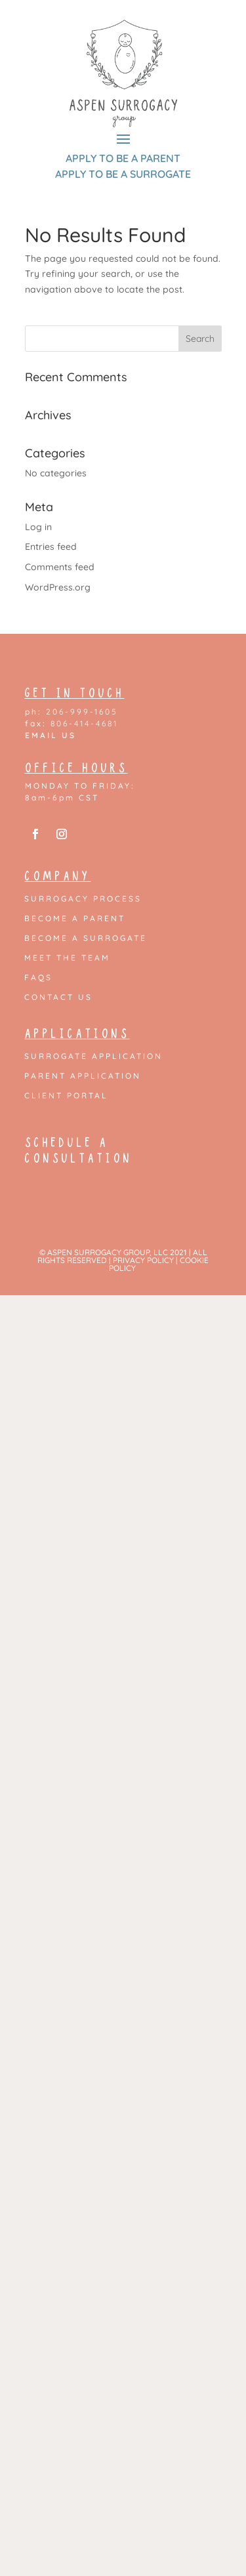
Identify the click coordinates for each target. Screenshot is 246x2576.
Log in (38, 527)
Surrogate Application (93, 1056)
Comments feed (59, 567)
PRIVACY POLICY (143, 1260)
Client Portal (66, 1095)
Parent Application (82, 1076)
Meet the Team (67, 958)
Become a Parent (74, 918)
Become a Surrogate (85, 938)
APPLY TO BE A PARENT (123, 158)
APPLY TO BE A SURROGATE (123, 173)
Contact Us (58, 997)
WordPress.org (58, 587)
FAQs (38, 977)
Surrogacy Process (83, 899)
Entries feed (51, 546)
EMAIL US (50, 735)
